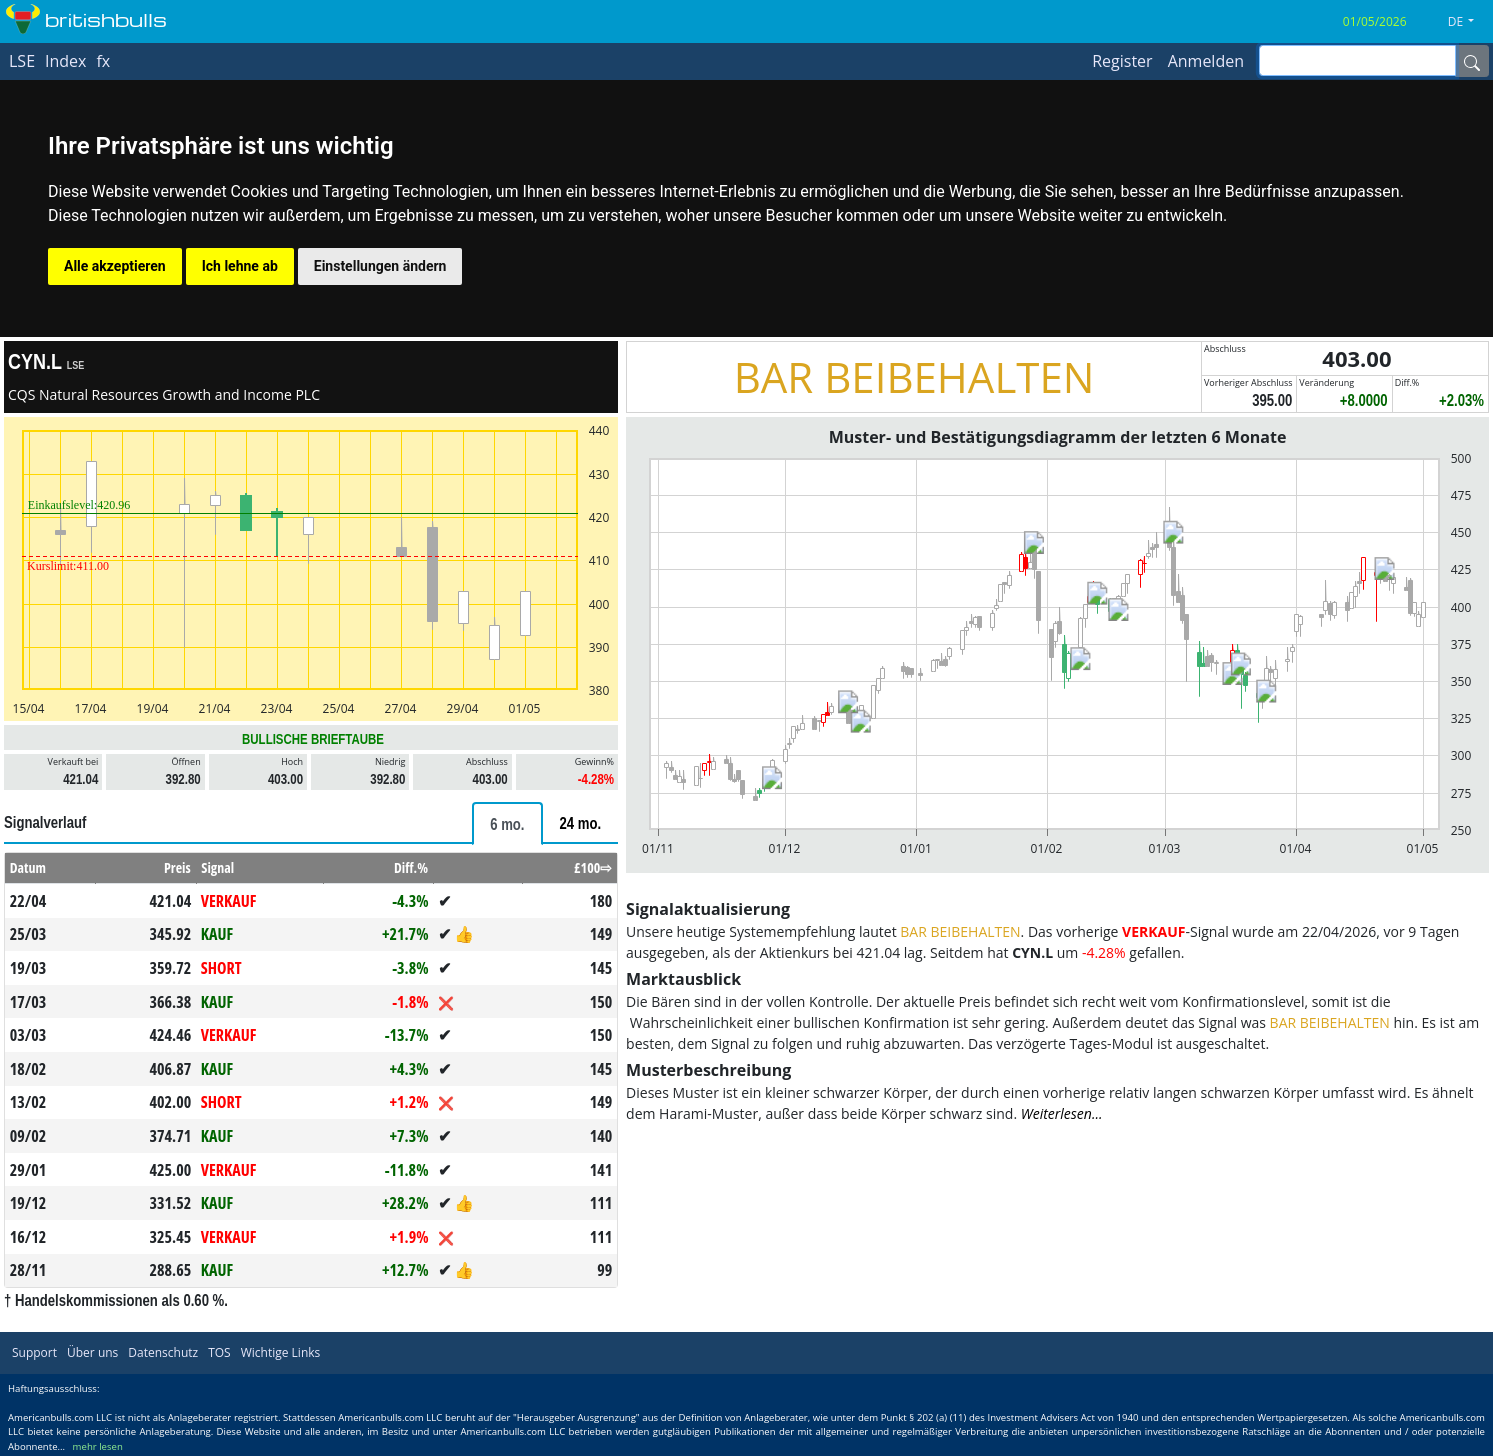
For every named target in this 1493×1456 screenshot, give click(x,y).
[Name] (1472, 61)
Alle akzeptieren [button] (115, 266)
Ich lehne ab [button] (240, 266)
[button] (1468, 22)
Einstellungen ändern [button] (380, 266)
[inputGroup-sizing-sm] (1357, 60)
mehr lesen (98, 1446)
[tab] (507, 823)
